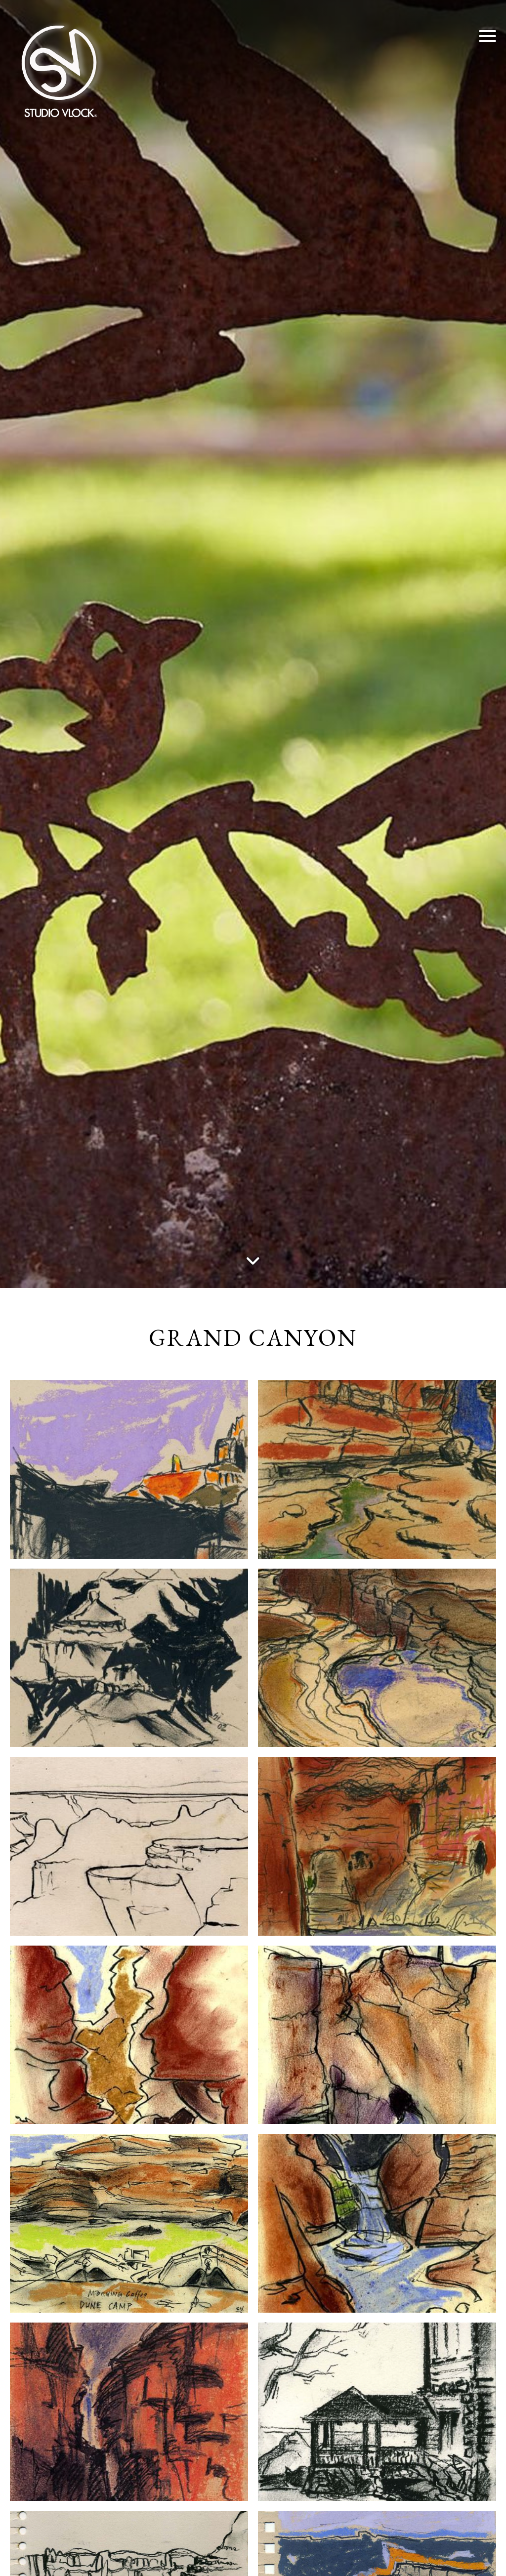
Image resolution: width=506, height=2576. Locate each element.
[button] (487, 35)
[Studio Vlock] (59, 69)
